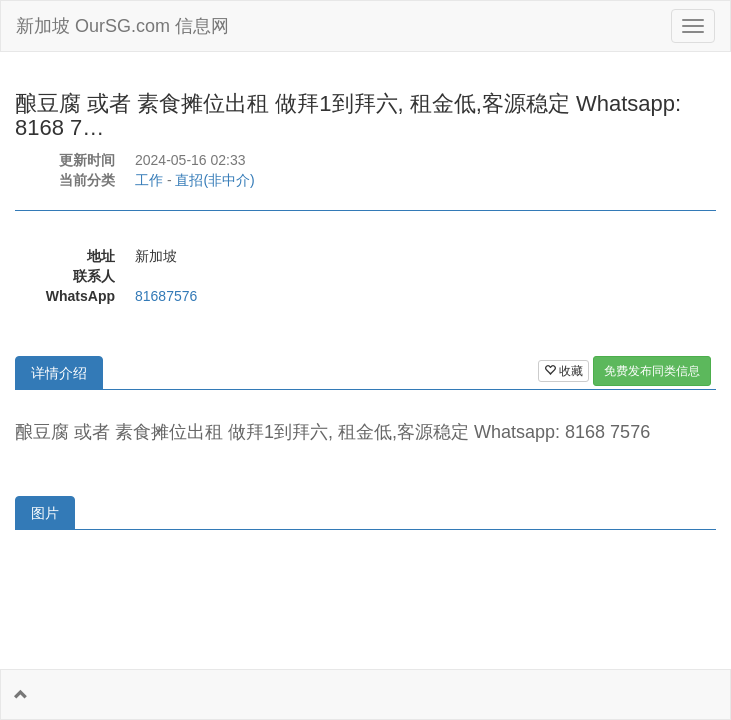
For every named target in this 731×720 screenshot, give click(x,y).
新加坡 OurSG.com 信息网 (122, 26)
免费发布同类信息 (652, 371)
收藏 (563, 371)
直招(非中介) (214, 180)
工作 (149, 180)
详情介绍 (59, 373)
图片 (45, 513)
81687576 (166, 296)
